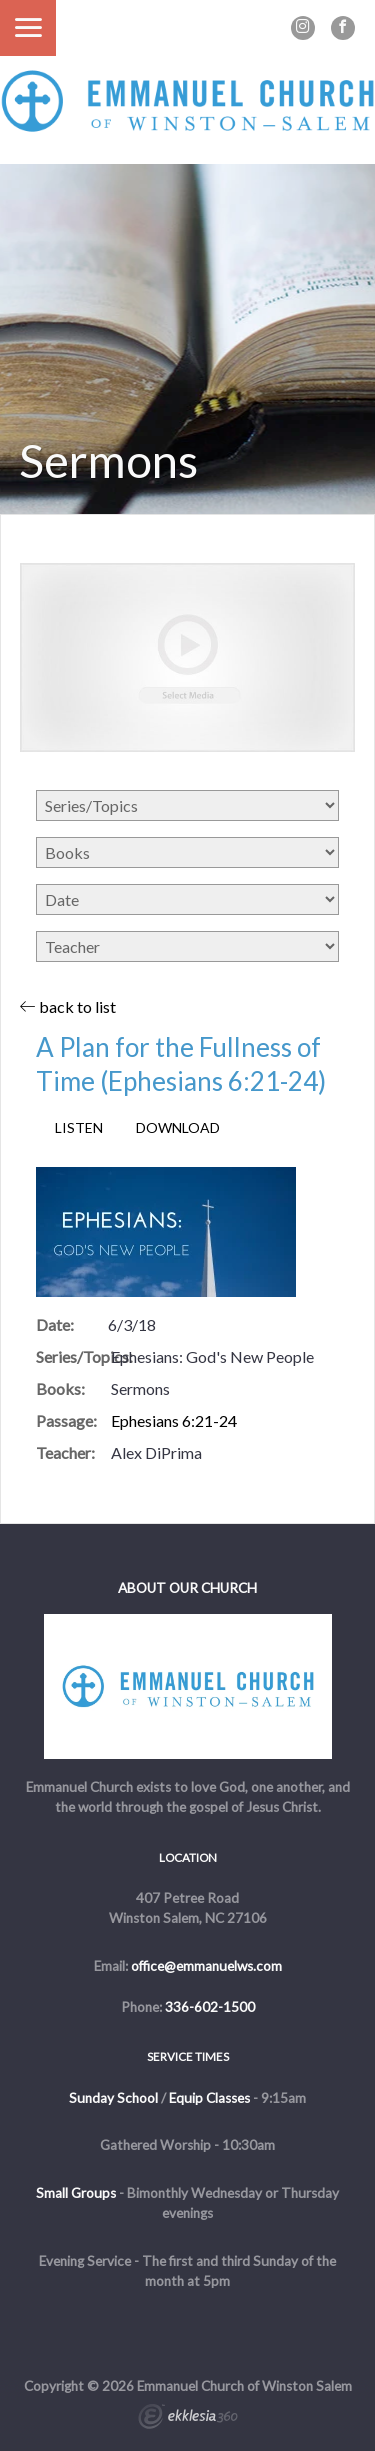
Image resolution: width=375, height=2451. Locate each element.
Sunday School (113, 2098)
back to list (68, 1006)
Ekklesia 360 (188, 2419)
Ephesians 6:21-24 (174, 1420)
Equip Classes (209, 2098)
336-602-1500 (210, 2007)
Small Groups (76, 2193)
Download (178, 1128)
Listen (79, 1128)
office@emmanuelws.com (206, 1966)
